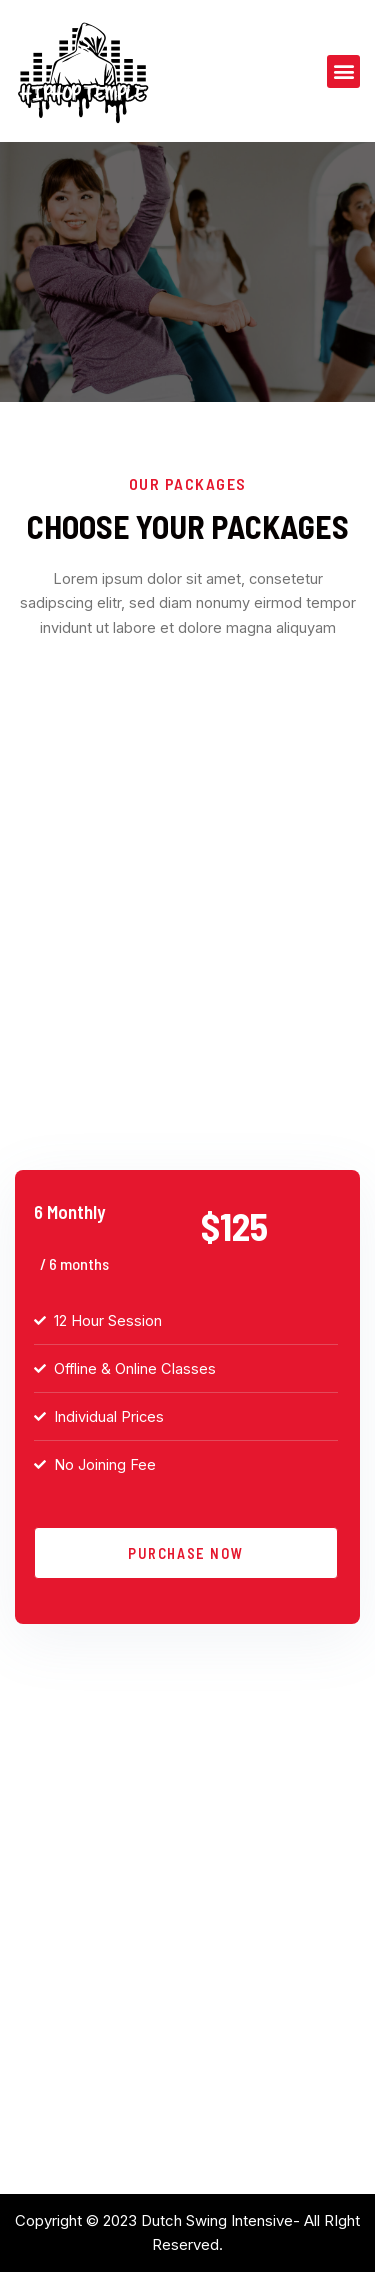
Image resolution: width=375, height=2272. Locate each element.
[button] (343, 71)
